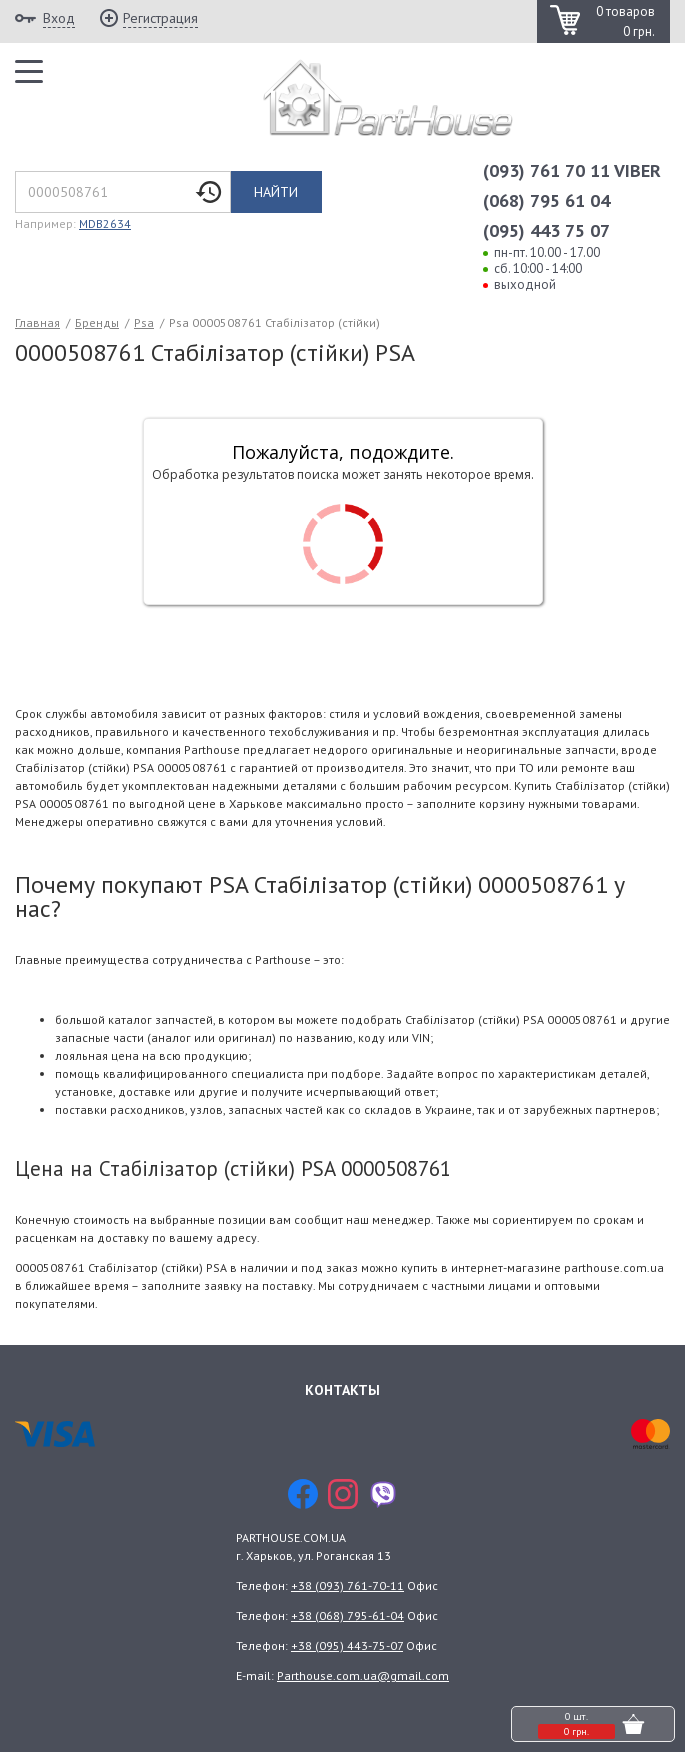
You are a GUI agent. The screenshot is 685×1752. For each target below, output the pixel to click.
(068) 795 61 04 (546, 200)
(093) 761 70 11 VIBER (572, 170)
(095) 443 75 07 (546, 230)
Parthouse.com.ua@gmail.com (363, 1675)
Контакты (342, 1390)
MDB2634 (105, 223)
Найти (276, 192)
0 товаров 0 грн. (625, 21)
